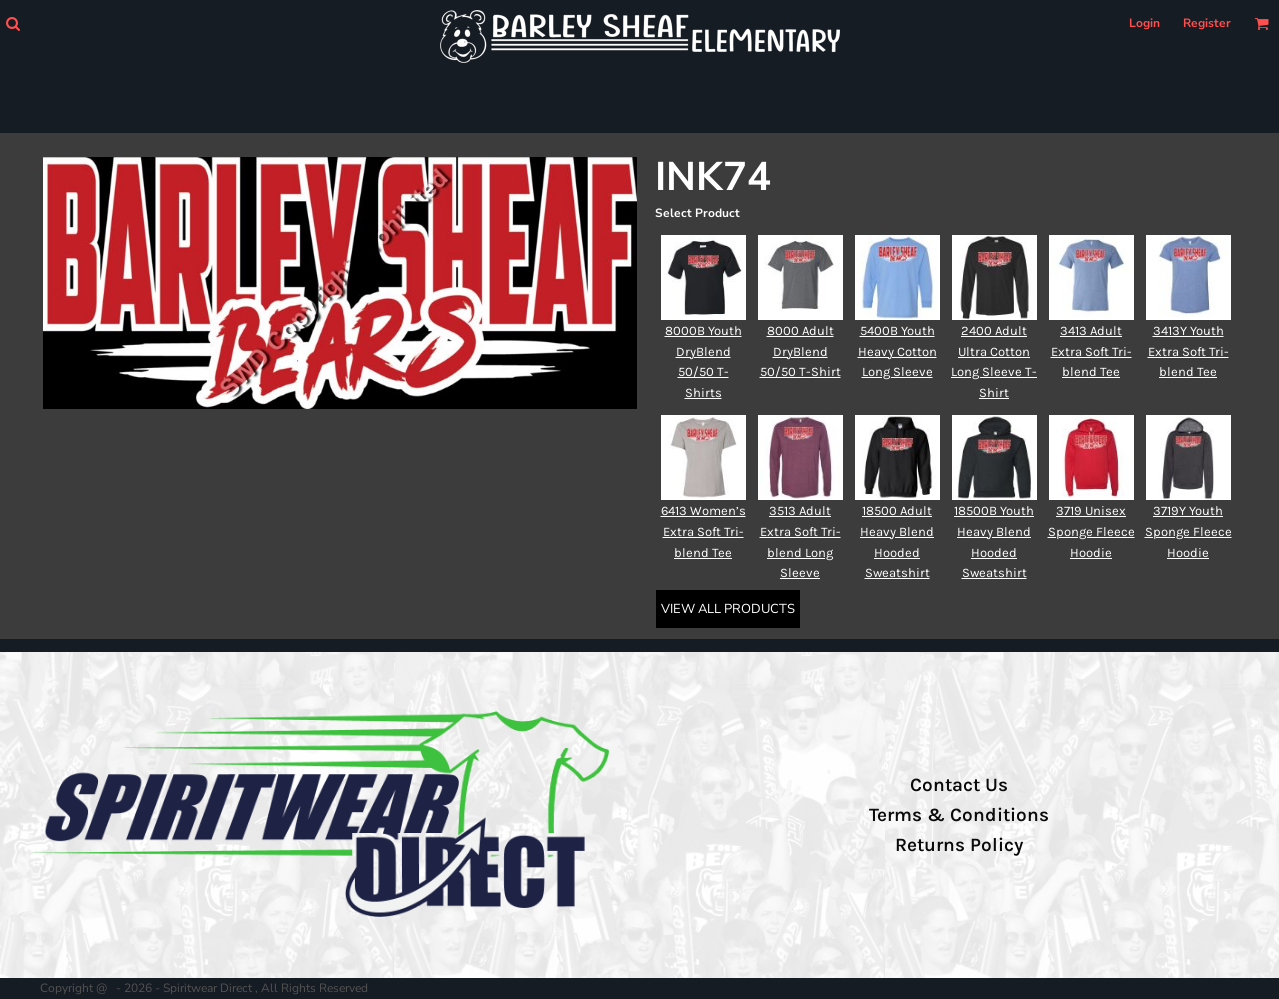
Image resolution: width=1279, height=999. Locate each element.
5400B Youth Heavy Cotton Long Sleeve (897, 351)
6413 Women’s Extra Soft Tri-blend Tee (703, 531)
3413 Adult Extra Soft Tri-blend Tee (1091, 351)
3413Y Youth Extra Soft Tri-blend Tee (1188, 351)
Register (1207, 23)
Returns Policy (959, 845)
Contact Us (959, 785)
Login (1144, 23)
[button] (12, 23)
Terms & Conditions (959, 815)
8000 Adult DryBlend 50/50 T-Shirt (800, 351)
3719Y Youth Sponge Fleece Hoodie (1188, 531)
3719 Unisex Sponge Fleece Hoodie (1091, 531)
